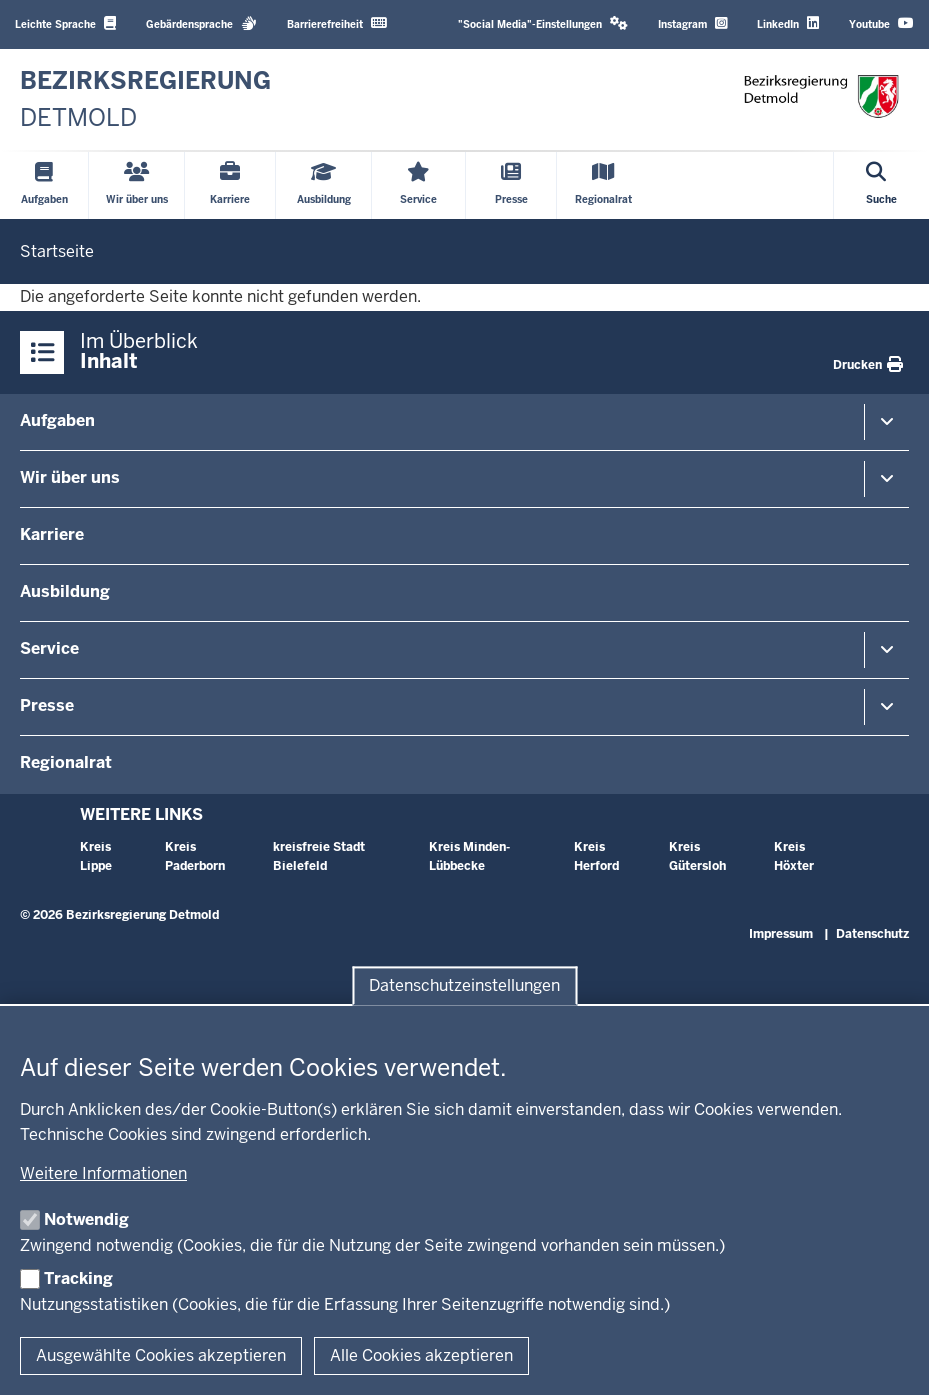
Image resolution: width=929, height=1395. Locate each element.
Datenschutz (872, 934)
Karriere (52, 534)
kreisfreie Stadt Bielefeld (319, 856)
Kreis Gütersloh (697, 856)
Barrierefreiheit (337, 23)
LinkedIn (788, 23)
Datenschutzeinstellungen (464, 985)
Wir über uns (70, 477)
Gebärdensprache (201, 23)
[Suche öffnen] (881, 185)
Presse (47, 705)
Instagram (692, 23)
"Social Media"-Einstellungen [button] (543, 23)
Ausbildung (65, 591)
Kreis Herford (596, 856)
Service (49, 648)
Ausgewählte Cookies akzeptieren (161, 1355)
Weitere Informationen (103, 1173)
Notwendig (86, 1219)
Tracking (78, 1278)
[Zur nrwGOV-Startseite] (145, 99)
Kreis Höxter (794, 856)
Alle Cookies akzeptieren (421, 1355)
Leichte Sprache (65, 23)
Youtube (881, 23)
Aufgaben (57, 420)
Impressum (781, 934)
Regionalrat (66, 762)
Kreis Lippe (96, 856)
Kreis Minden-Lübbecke (469, 856)
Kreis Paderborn (195, 856)
